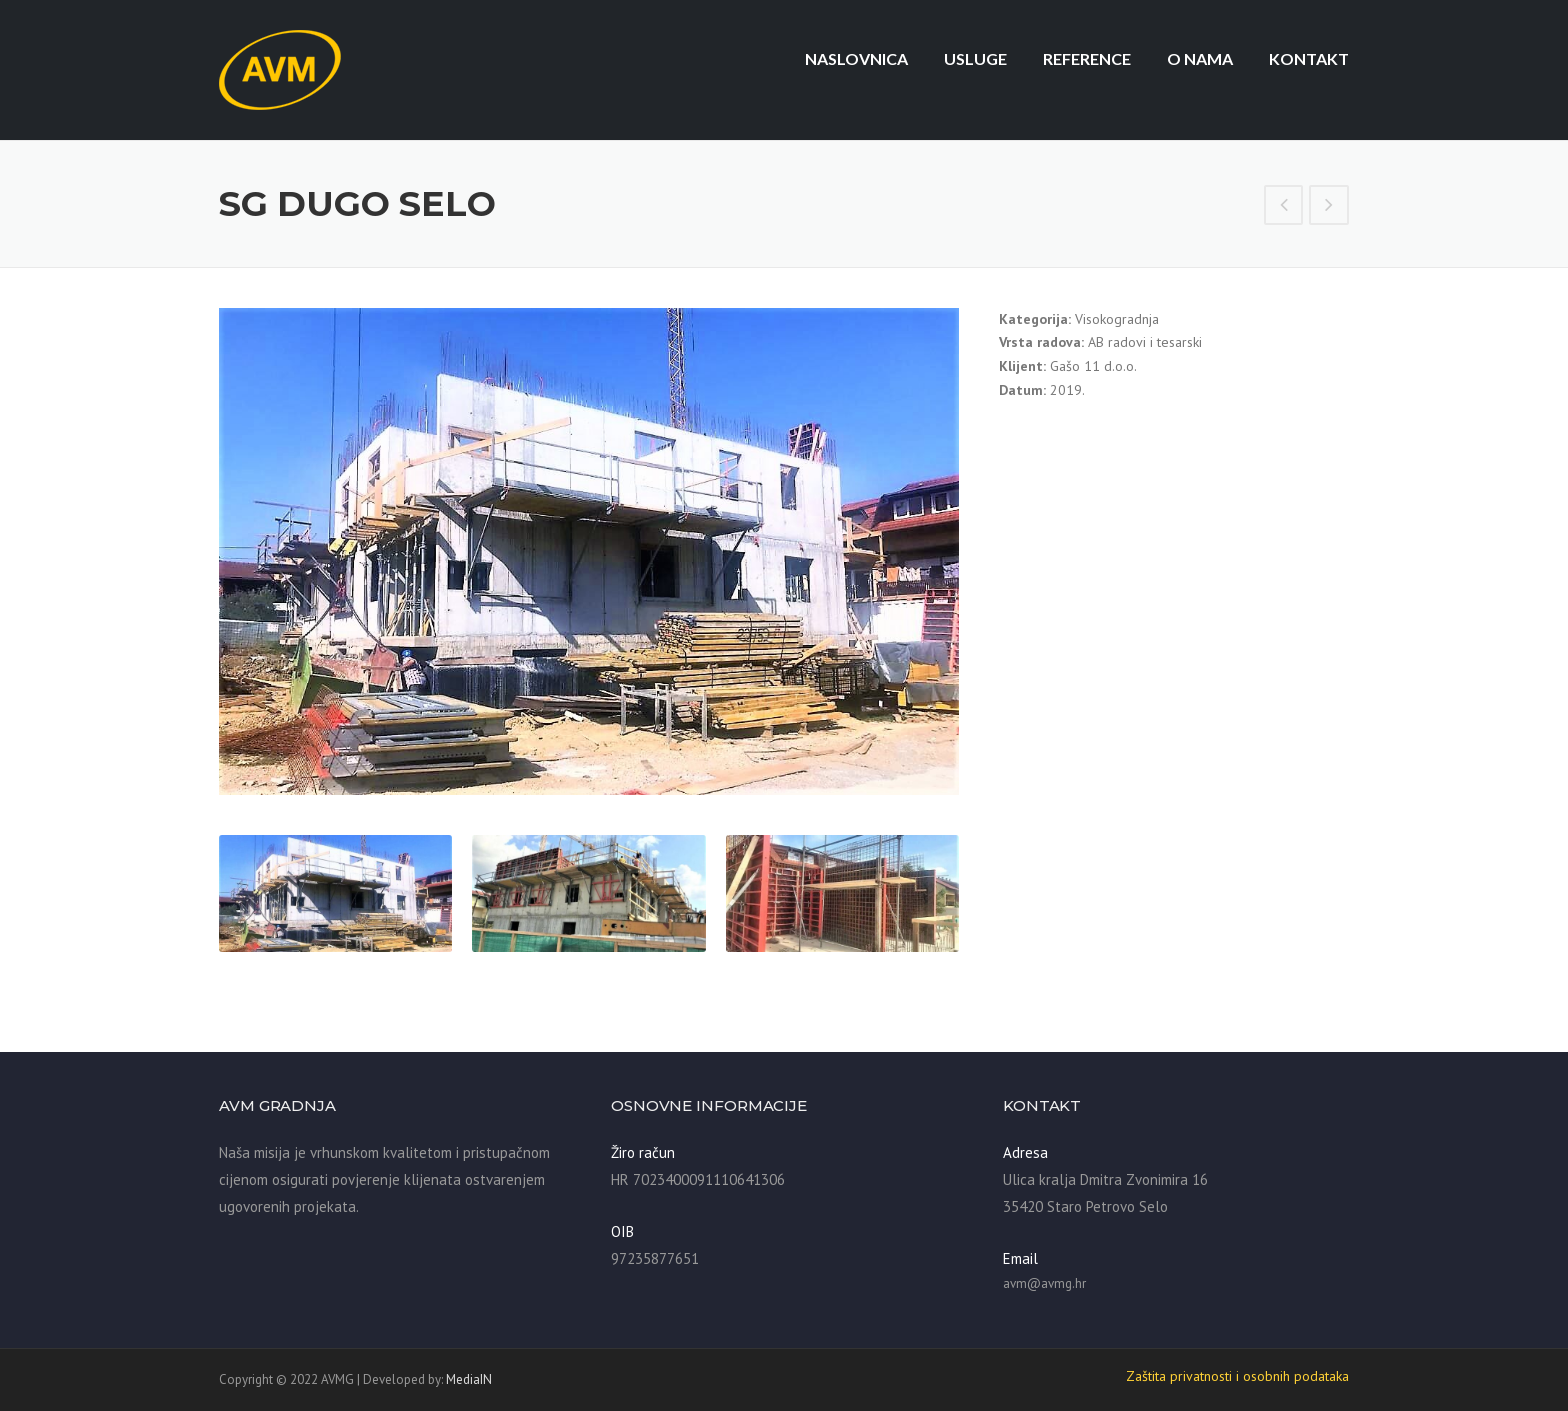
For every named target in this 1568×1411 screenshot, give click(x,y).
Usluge (975, 58)
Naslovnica (856, 58)
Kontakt (1309, 58)
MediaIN (469, 1379)
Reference (1087, 58)
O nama (1200, 58)
